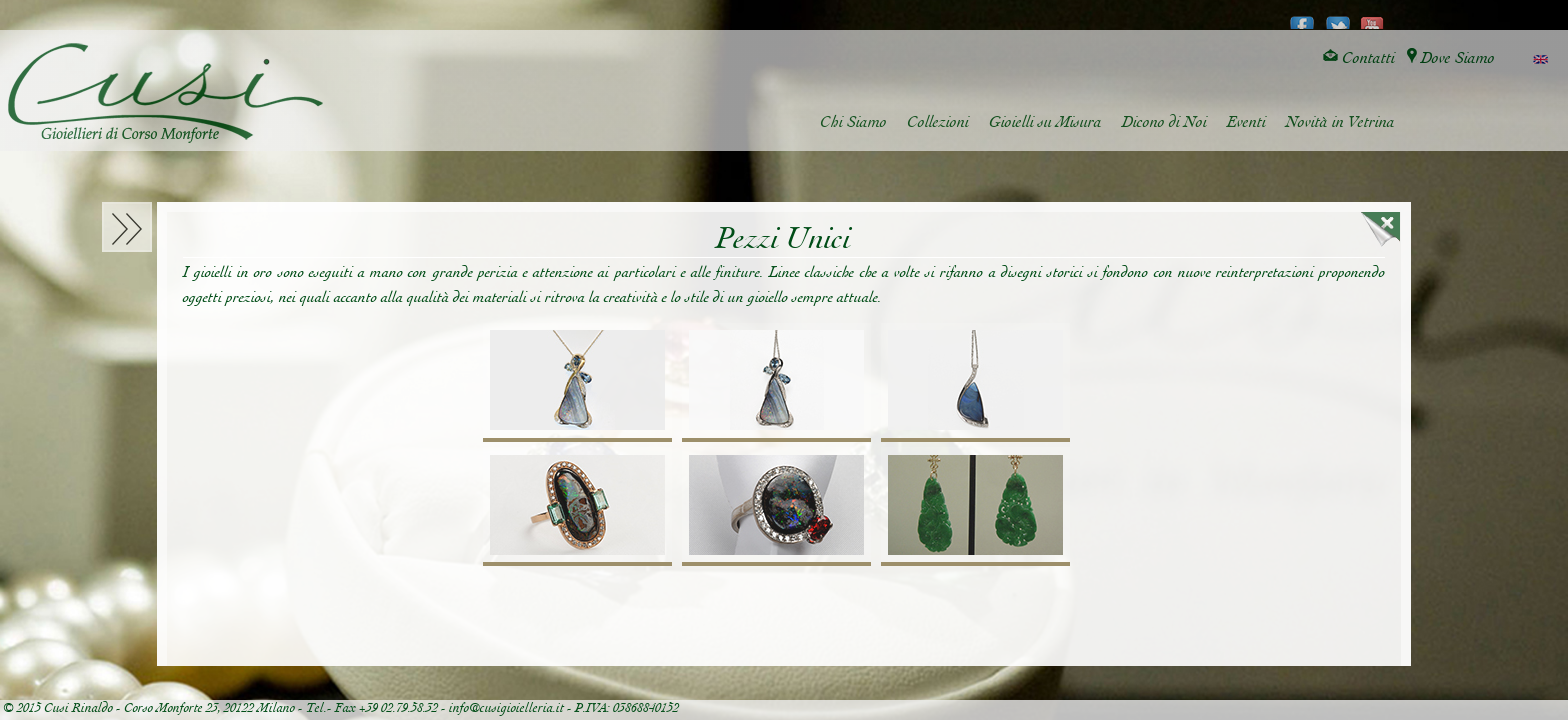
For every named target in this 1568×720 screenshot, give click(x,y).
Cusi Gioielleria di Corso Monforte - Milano (165, 93)
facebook (1302, 16)
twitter (1337, 16)
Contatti (1359, 58)
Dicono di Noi (1164, 122)
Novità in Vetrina (1340, 122)
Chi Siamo (853, 122)
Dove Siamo (1451, 58)
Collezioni (938, 122)
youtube (1372, 16)
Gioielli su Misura (1045, 122)
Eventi (1246, 122)
